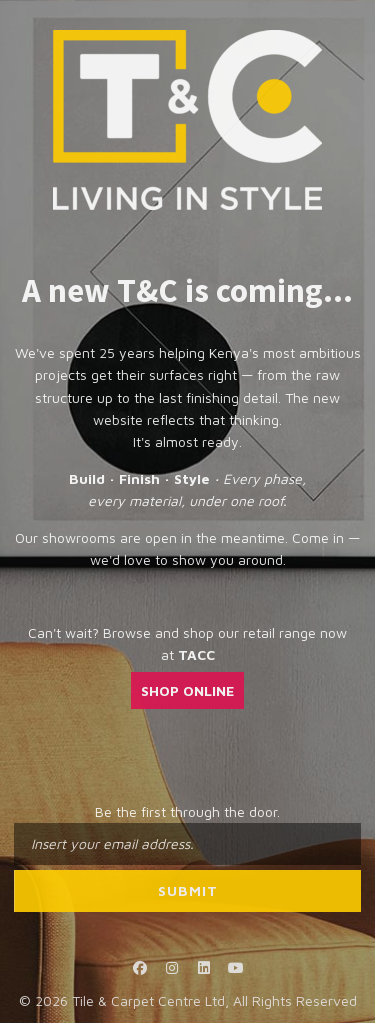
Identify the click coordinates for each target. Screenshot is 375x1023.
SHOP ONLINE (187, 690)
